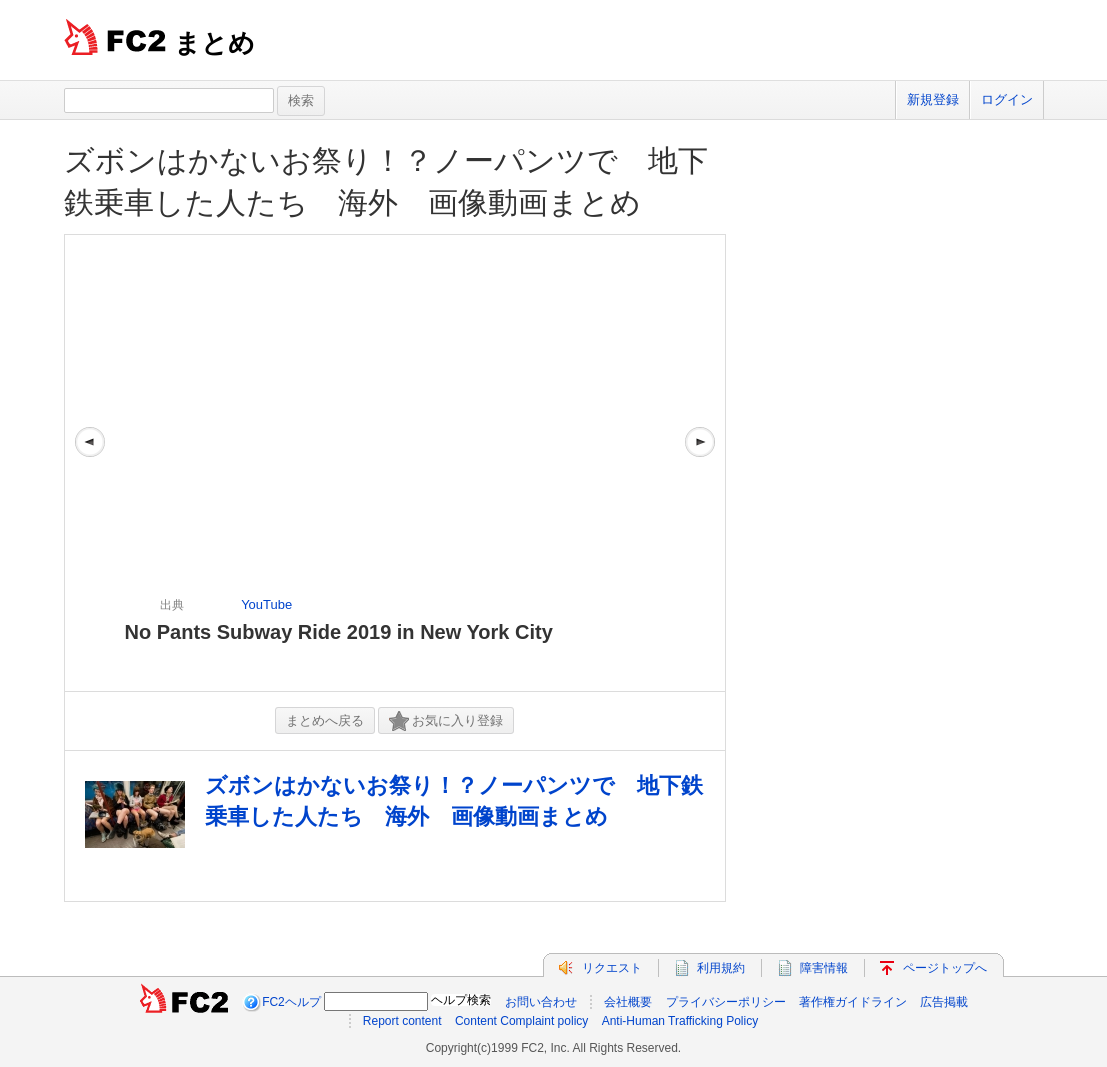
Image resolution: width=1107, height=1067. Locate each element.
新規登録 (933, 99)
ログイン (1007, 99)
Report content (402, 1021)
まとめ (214, 43)
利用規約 (721, 968)
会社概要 (628, 1002)
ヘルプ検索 (461, 1000)
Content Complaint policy (521, 1021)
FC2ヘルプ (291, 1002)
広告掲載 (944, 1002)
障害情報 (824, 968)
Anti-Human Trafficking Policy (680, 1021)
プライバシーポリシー (726, 1002)
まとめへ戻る (325, 720)
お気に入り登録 (446, 721)
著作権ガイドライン (853, 1002)
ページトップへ (945, 968)
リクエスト (612, 968)
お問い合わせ (541, 1002)
